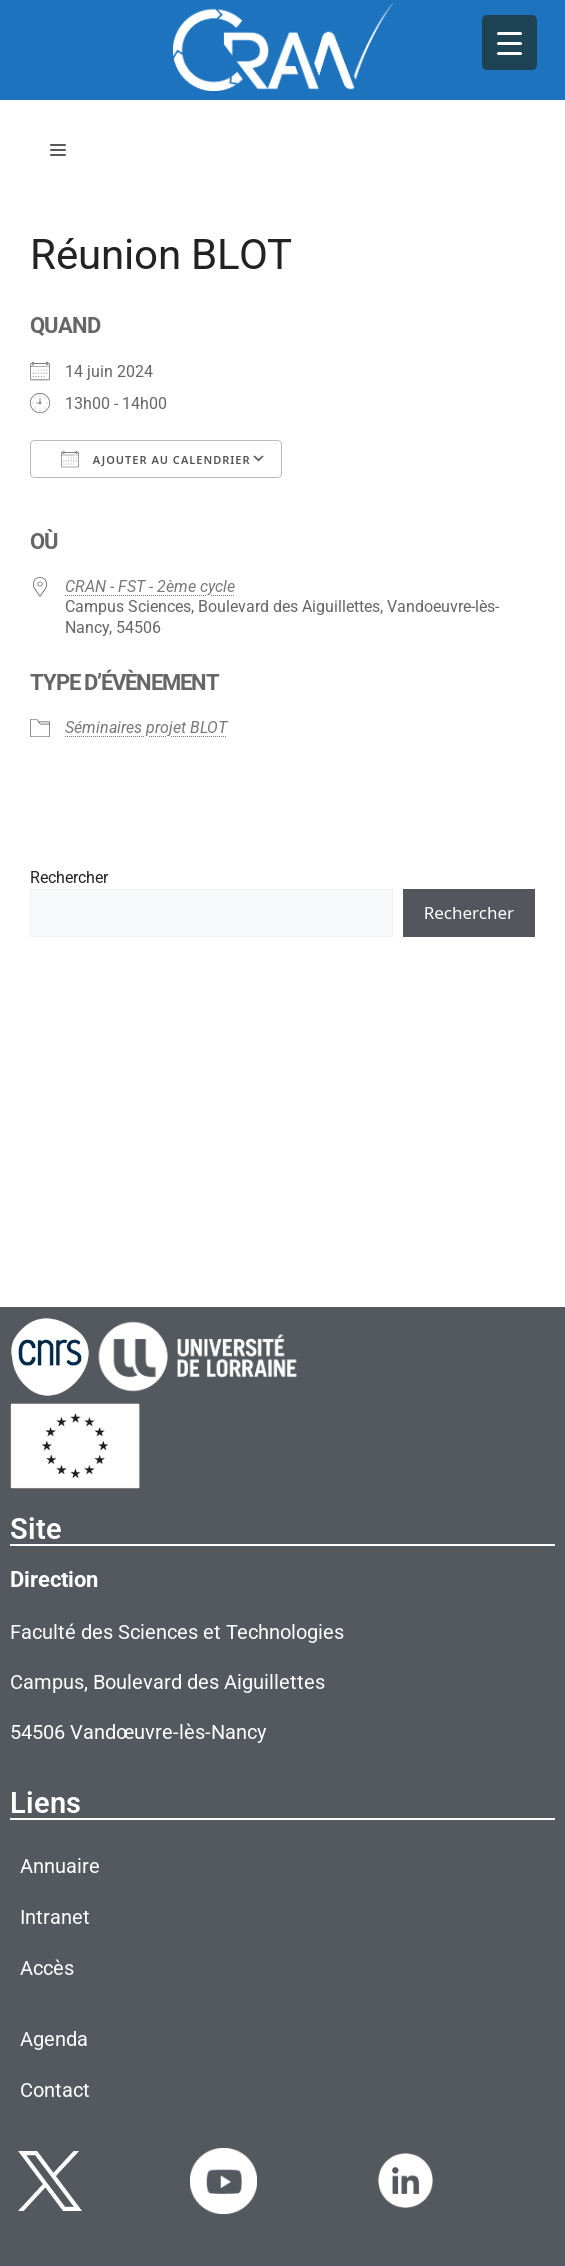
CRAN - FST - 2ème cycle (150, 586)
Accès (47, 1968)
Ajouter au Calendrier (156, 459)
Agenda (54, 2039)
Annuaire (60, 1866)
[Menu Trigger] (509, 42)
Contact (55, 2090)
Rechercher (69, 877)
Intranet (55, 1917)
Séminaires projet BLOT (146, 727)
